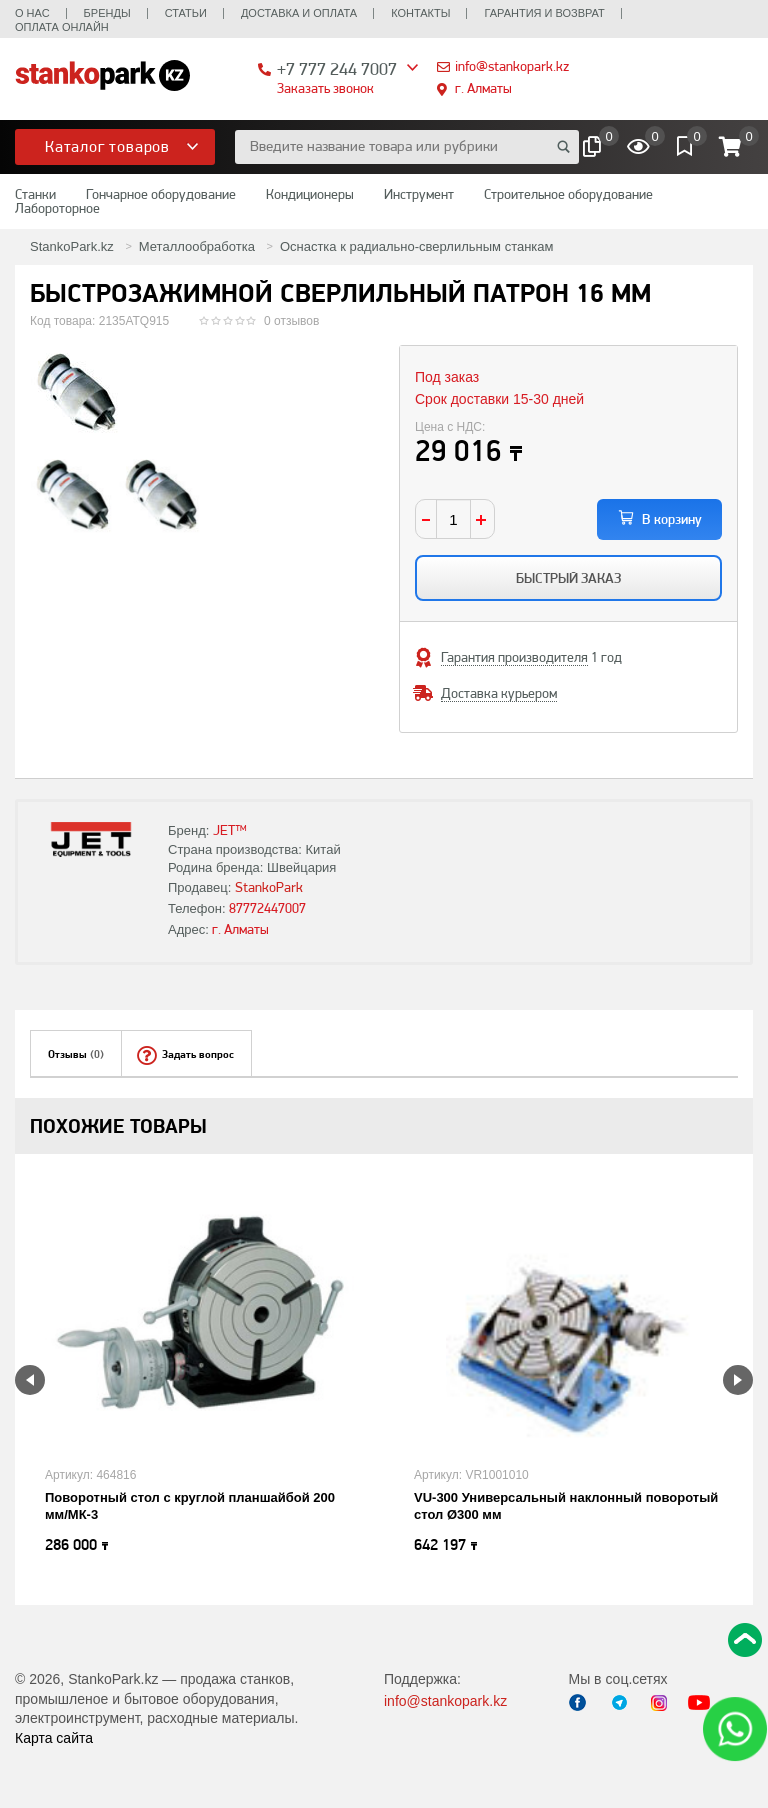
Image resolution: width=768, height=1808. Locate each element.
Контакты (420, 13)
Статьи (186, 13)
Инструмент (419, 194)
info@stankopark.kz (512, 66)
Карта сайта (54, 1738)
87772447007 (267, 908)
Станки (35, 194)
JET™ (230, 830)
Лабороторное (57, 208)
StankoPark (269, 887)
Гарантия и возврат (544, 13)
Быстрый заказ (568, 578)
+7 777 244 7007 (337, 68)
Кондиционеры (310, 194)
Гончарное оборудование (161, 194)
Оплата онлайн (62, 27)
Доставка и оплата (299, 13)
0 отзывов (291, 321)
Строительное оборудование (568, 194)
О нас (32, 13)
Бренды (107, 13)
